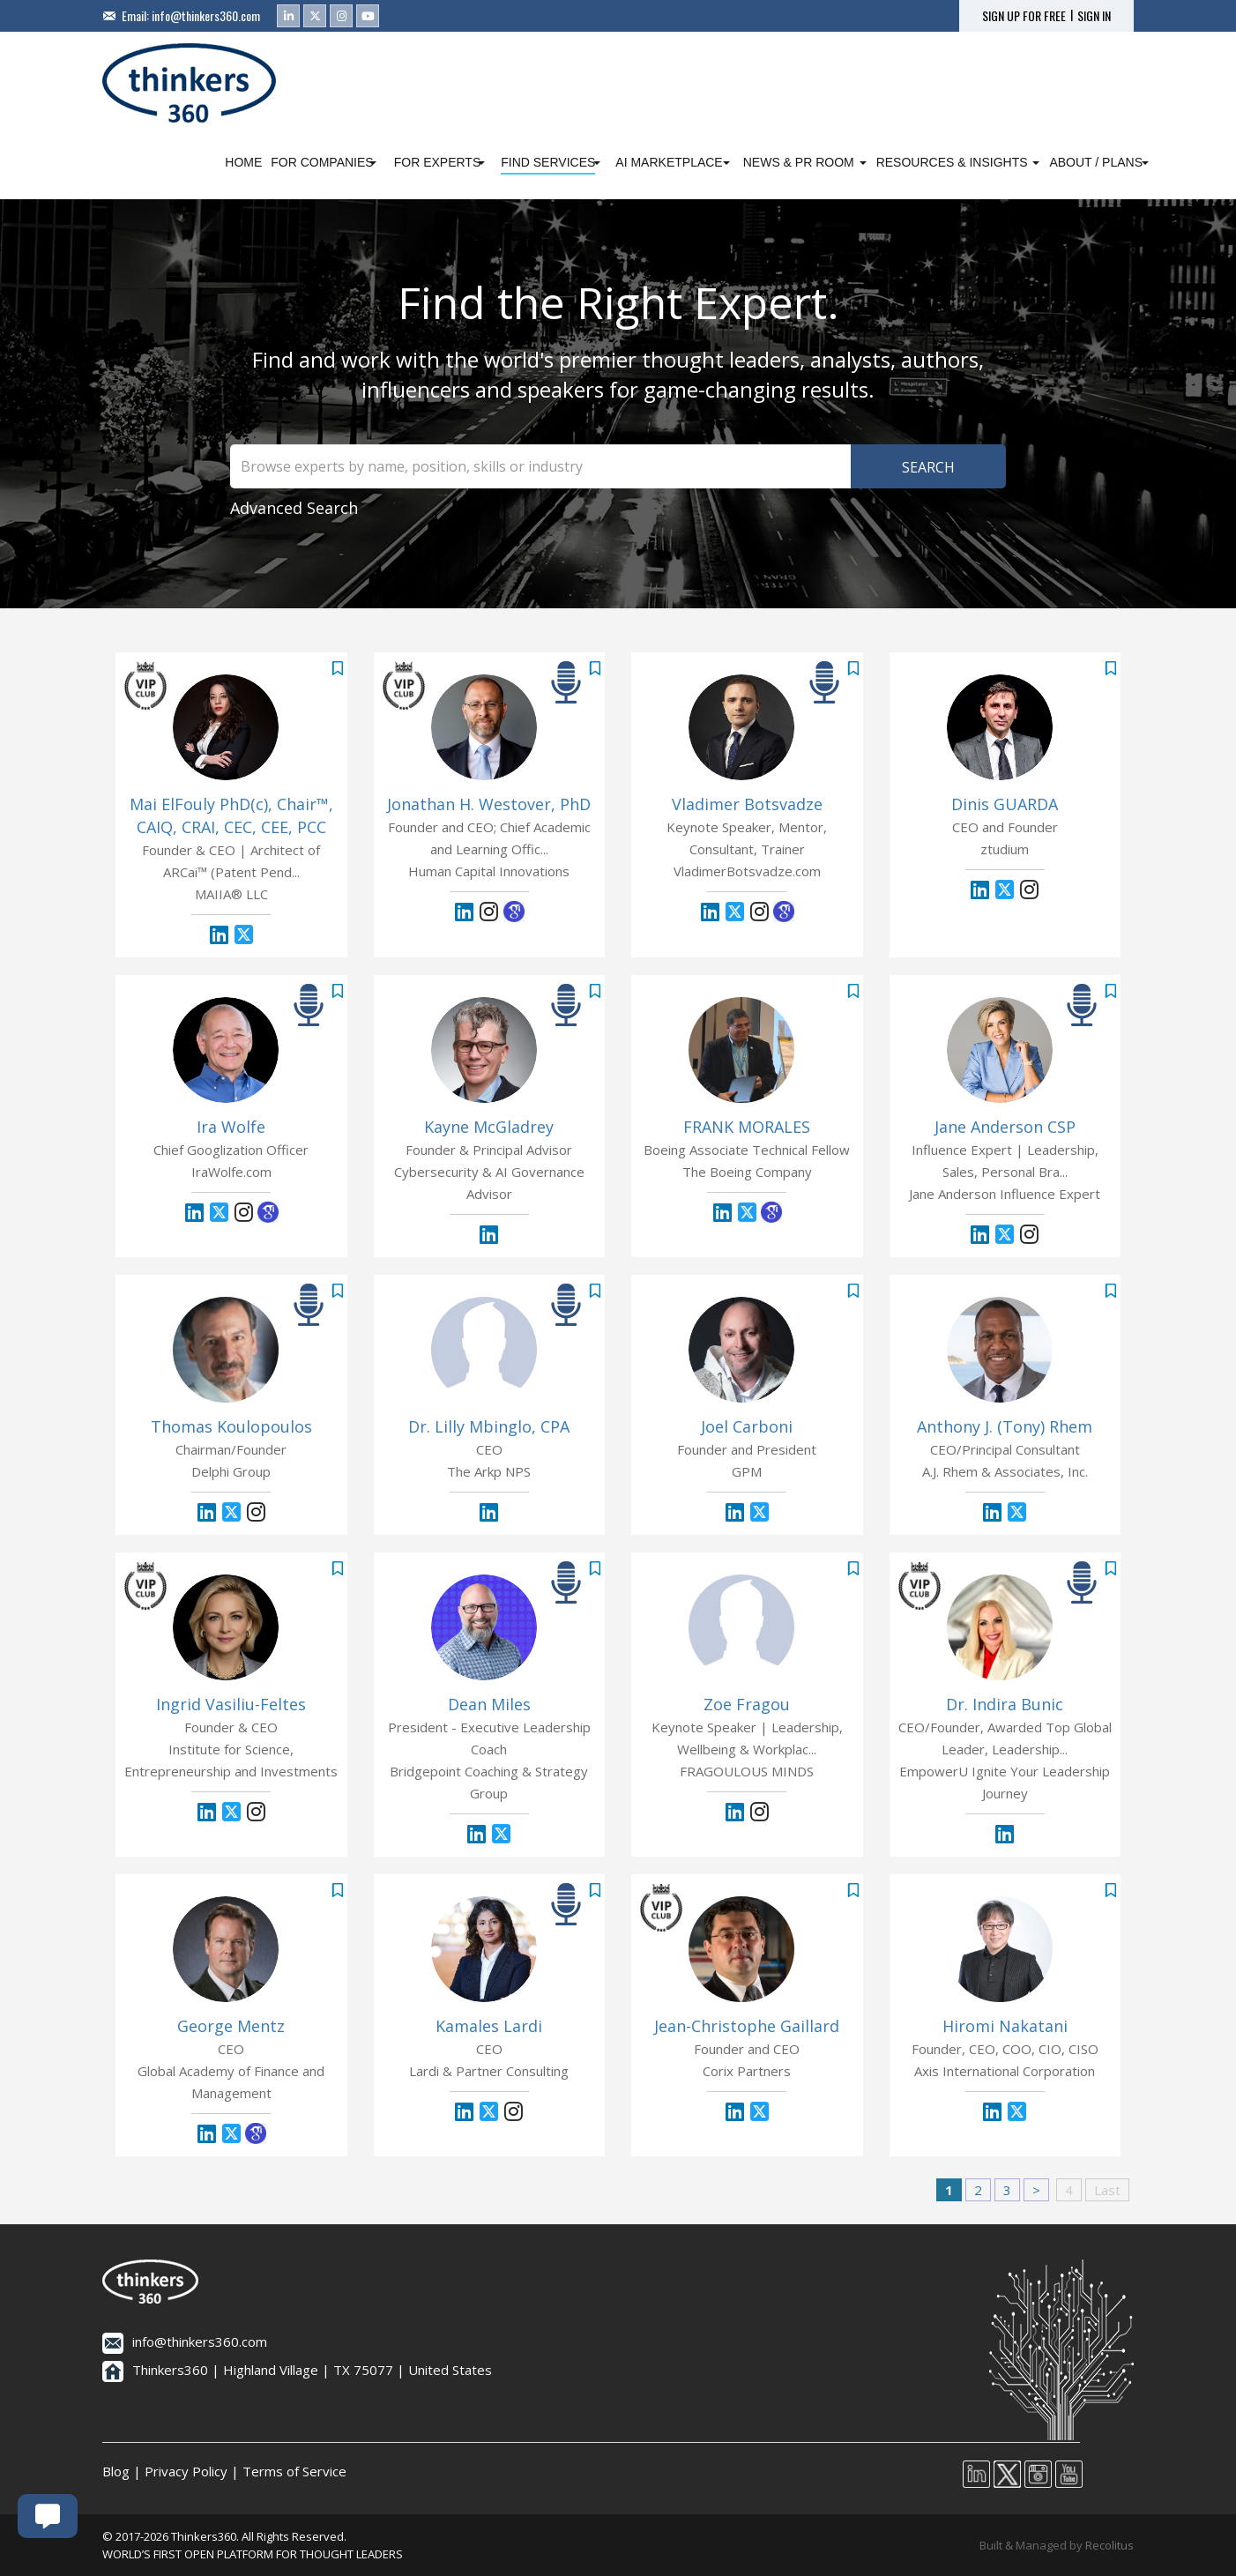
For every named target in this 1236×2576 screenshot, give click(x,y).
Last (1107, 2190)
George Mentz (231, 2025)
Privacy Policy (186, 2471)
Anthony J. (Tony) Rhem (1004, 1426)
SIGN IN (1094, 16)
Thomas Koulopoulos (231, 1426)
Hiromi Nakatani (1005, 2025)
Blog (116, 2471)
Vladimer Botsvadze (747, 804)
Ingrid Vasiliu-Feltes (231, 1704)
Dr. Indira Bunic (1004, 1704)
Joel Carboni (747, 1426)
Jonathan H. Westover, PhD (489, 804)
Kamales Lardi (489, 2025)
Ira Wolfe (231, 1126)
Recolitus (1109, 2545)
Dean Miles (489, 1704)
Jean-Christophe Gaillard (746, 2025)
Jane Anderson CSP (1005, 1126)
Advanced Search (294, 507)
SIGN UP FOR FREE (1024, 16)
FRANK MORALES (746, 1126)
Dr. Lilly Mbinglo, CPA (489, 1426)
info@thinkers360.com (206, 15)
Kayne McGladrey (489, 1126)
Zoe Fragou (747, 1704)
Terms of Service (294, 2471)
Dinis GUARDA (1004, 804)
